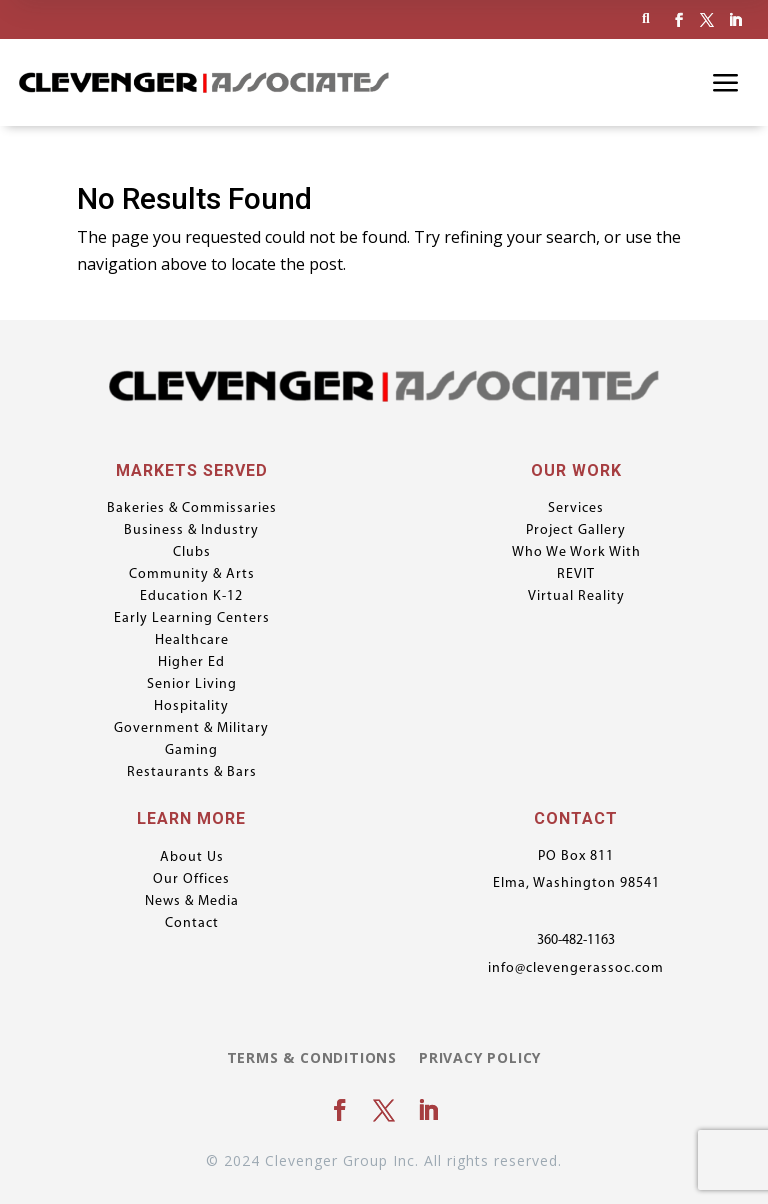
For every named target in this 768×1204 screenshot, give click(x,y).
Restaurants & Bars (192, 773)
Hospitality (191, 707)
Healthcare (192, 641)
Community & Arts (192, 575)
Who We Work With (576, 553)
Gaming (191, 751)
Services (576, 509)
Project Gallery (576, 531)
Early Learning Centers (192, 619)
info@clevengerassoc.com (576, 968)
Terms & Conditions (312, 1059)
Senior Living (192, 685)
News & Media (192, 902)
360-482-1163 (576, 940)
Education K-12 (191, 597)
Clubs (192, 553)
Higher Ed (191, 663)
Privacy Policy (480, 1059)
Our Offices (191, 880)
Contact (192, 924)
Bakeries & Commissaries (192, 509)
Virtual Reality (576, 597)
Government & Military (191, 729)
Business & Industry (191, 531)
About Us (192, 858)
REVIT (576, 575)
